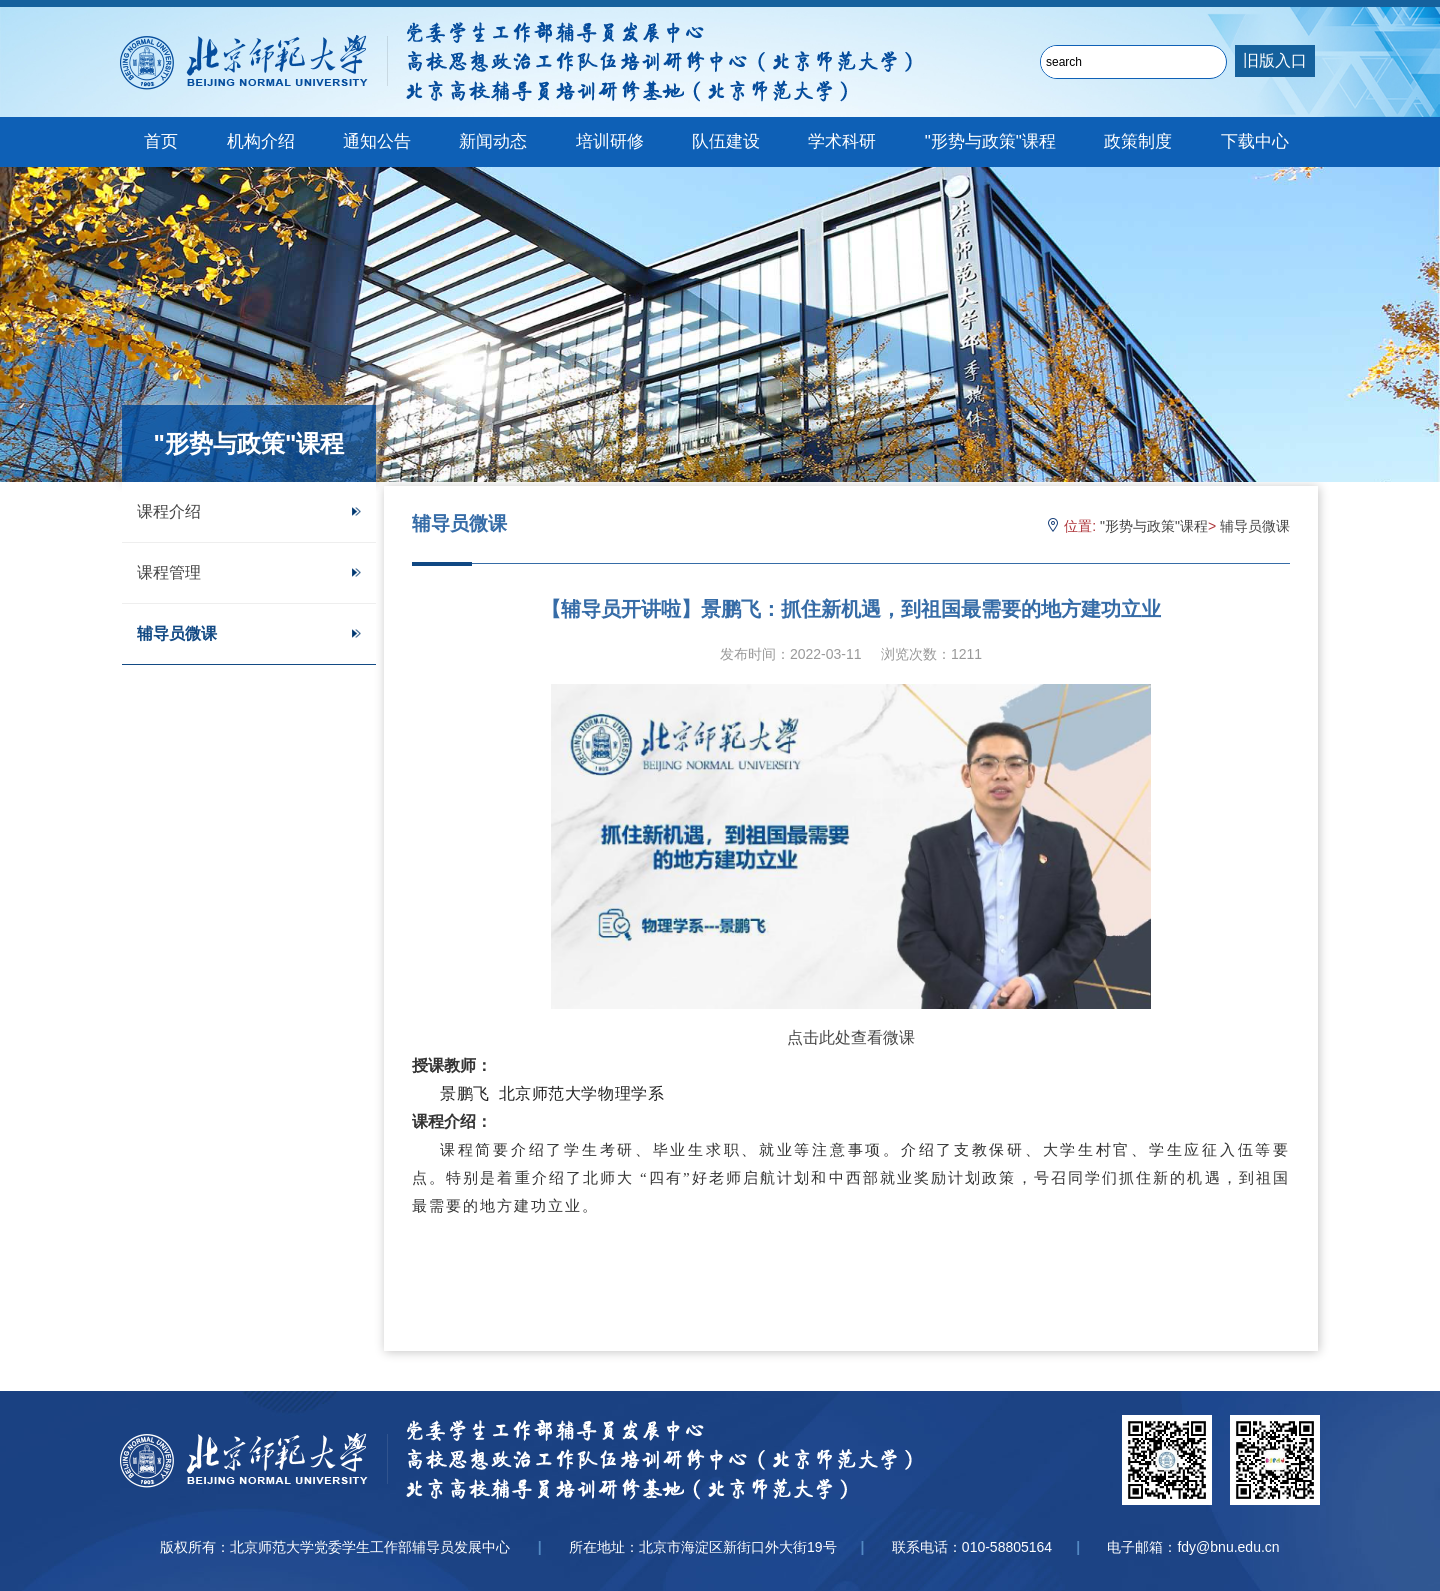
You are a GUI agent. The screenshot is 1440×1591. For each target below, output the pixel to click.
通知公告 (377, 141)
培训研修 (610, 141)
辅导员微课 (249, 633)
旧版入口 (1275, 60)
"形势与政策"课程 (990, 141)
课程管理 (249, 572)
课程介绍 (249, 511)
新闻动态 (493, 141)
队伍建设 (726, 141)
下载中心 (1255, 141)
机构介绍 (261, 141)
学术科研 (842, 141)
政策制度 (1138, 141)
